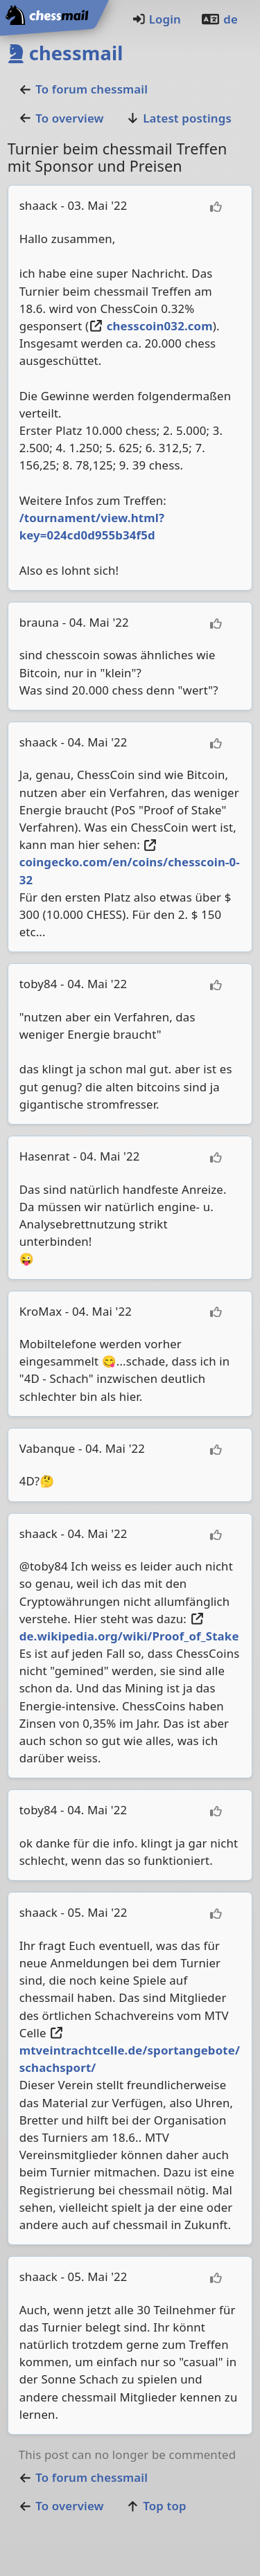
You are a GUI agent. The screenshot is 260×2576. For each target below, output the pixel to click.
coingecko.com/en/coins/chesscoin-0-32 (129, 863)
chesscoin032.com (151, 326)
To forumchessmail (83, 89)
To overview (61, 118)
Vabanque (47, 1448)
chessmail (65, 53)
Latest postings (179, 118)
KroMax (40, 1311)
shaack (38, 205)
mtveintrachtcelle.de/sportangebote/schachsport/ (129, 2051)
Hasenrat (44, 1156)
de (219, 19)
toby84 (38, 984)
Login (156, 19)
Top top (156, 2506)
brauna (39, 622)
